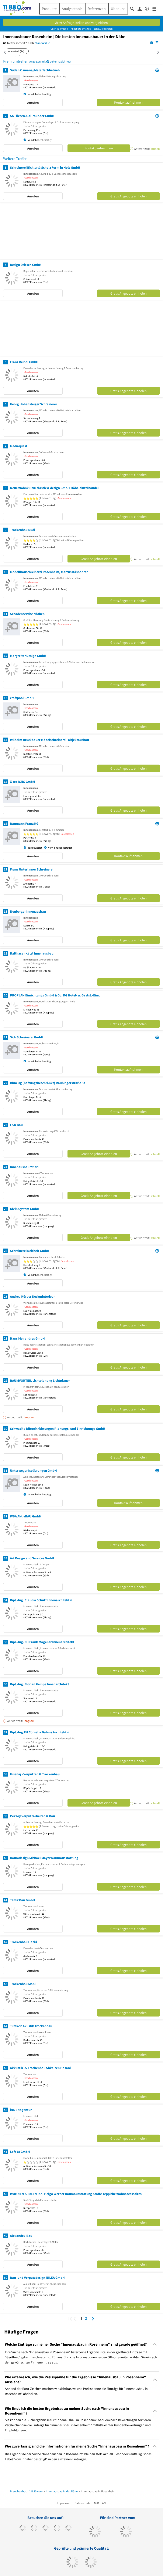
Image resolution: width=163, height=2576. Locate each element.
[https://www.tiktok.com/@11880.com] (34, 2528)
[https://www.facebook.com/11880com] (22, 2528)
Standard (41, 43)
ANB (104, 2503)
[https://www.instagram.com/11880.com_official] (45, 2528)
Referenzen (97, 8)
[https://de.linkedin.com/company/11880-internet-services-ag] (68, 2528)
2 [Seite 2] (86, 2318)
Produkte (49, 8)
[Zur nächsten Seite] (93, 2319)
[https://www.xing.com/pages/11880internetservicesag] (57, 2528)
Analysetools (72, 8)
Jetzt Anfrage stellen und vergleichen (81, 22)
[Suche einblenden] (134, 8)
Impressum (64, 2503)
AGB (96, 2503)
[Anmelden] (141, 8)
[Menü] (156, 8)
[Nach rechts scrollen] (156, 52)
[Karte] (151, 42)
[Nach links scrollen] (6, 52)
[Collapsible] (154, 2344)
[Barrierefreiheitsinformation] (148, 8)
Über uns (118, 8)
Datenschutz (82, 2503)
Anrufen (33, 102)
